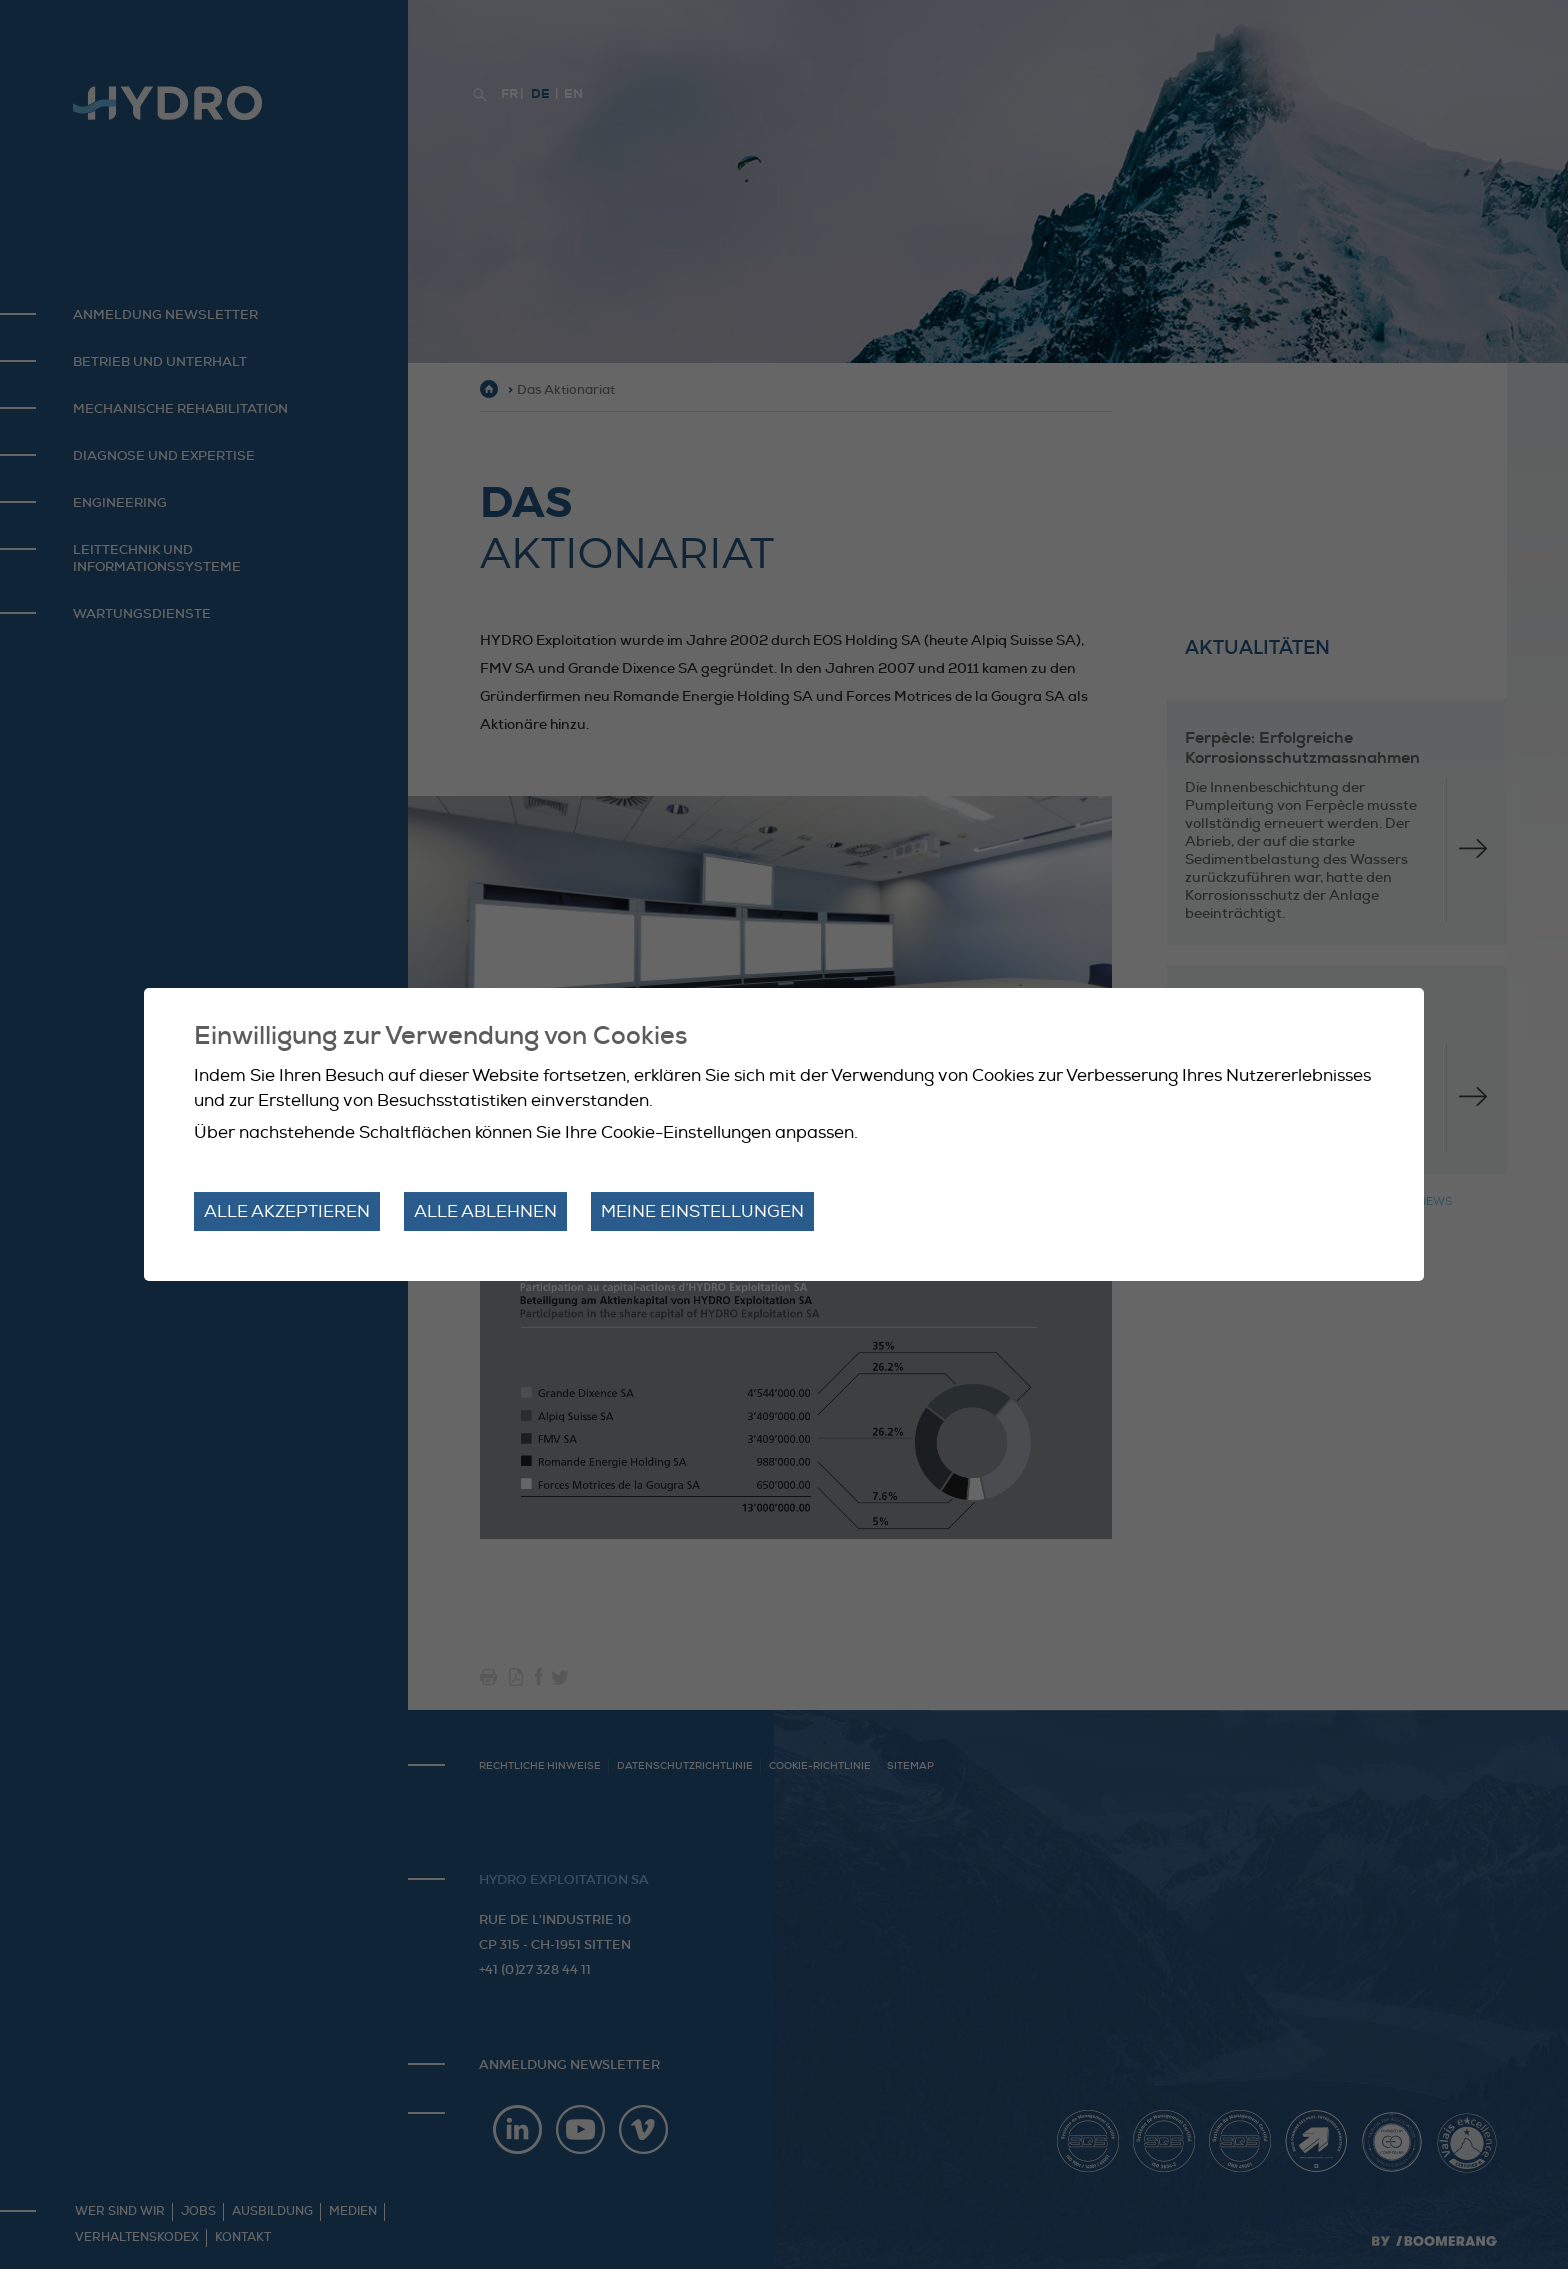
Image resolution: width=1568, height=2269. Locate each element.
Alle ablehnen (485, 1211)
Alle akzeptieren (287, 1211)
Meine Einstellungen (702, 1211)
